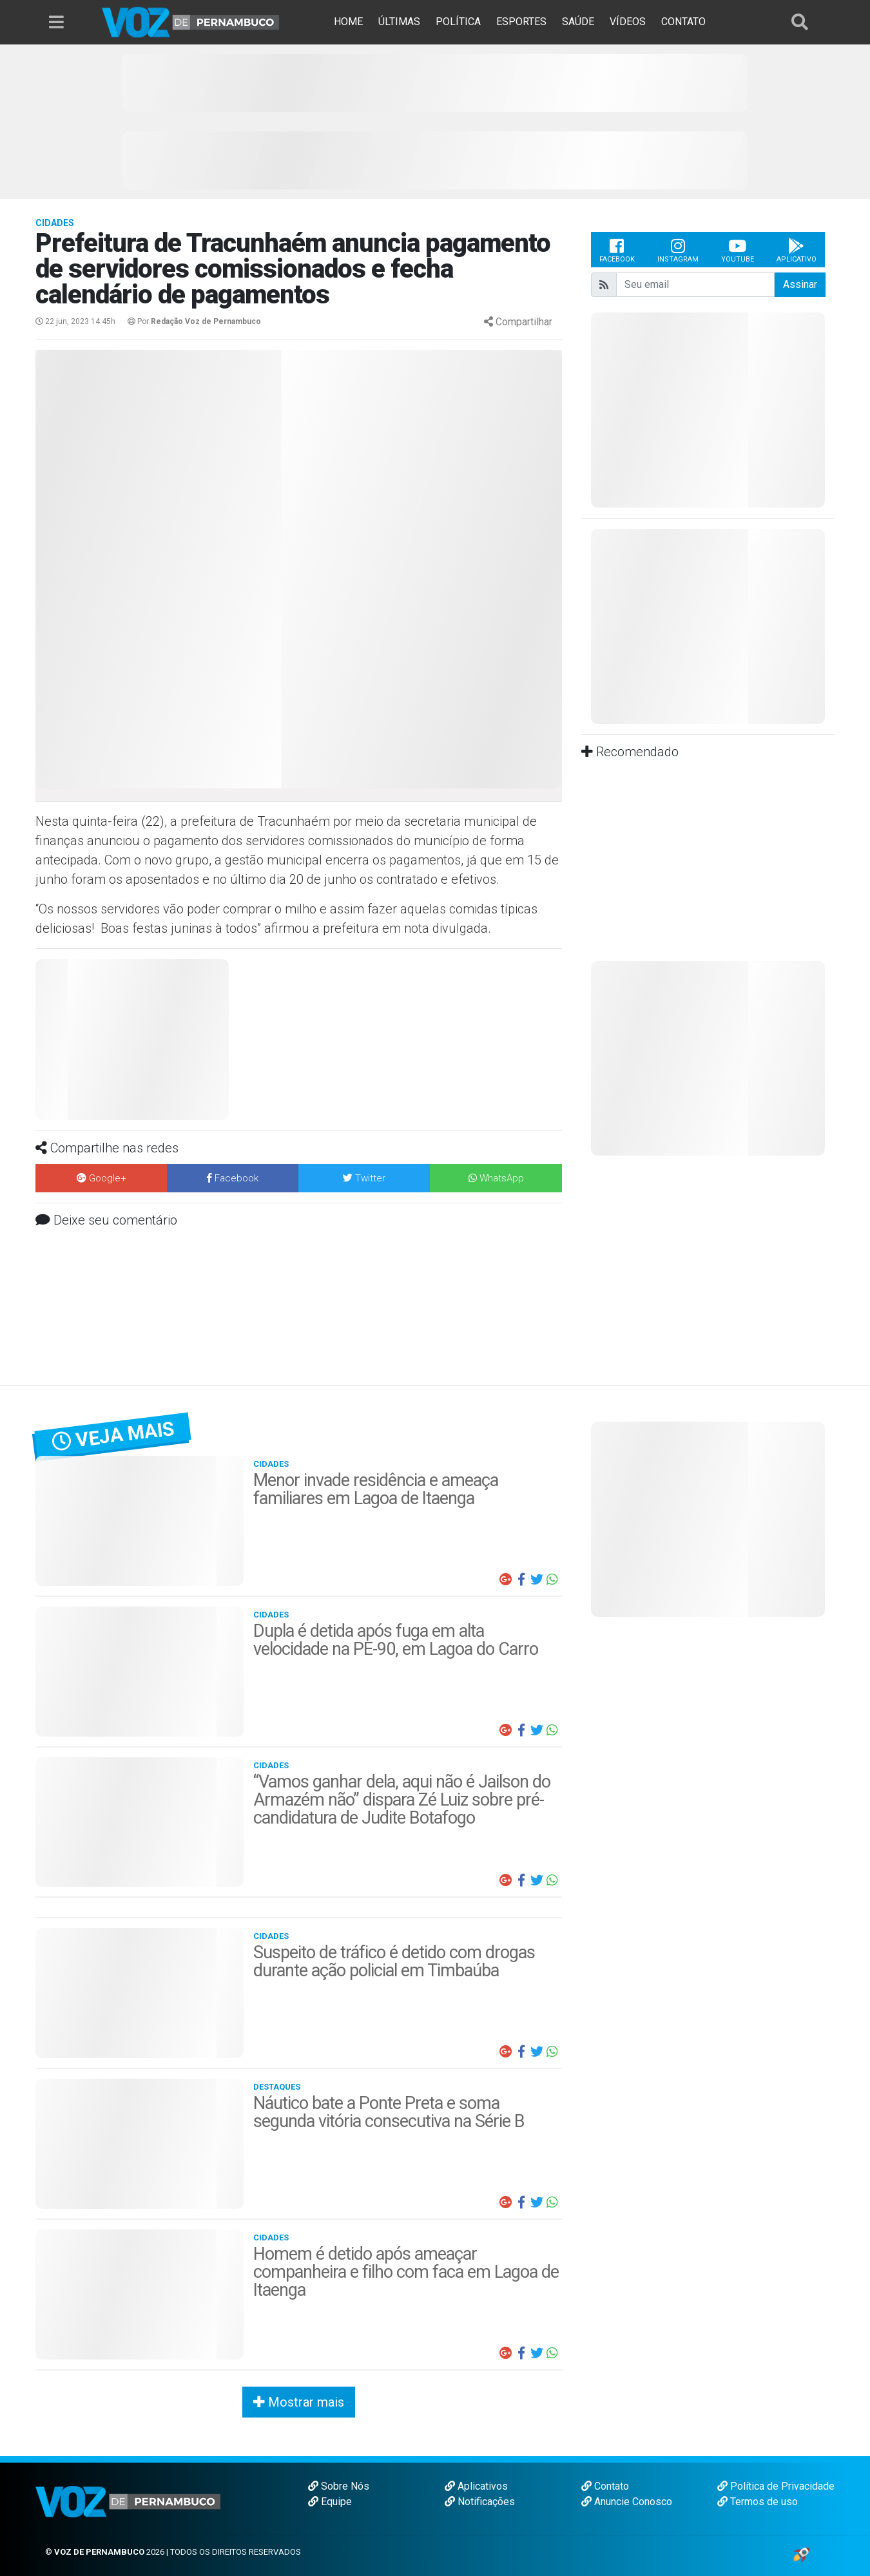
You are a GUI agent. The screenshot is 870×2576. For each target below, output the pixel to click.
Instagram (678, 249)
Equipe (330, 2501)
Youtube (737, 249)
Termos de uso (757, 2501)
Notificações (480, 2501)
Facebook (617, 249)
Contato (605, 2486)
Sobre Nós (338, 2486)
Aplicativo (797, 249)
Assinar (800, 284)
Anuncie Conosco (626, 2501)
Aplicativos (476, 2486)
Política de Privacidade (776, 2486)
